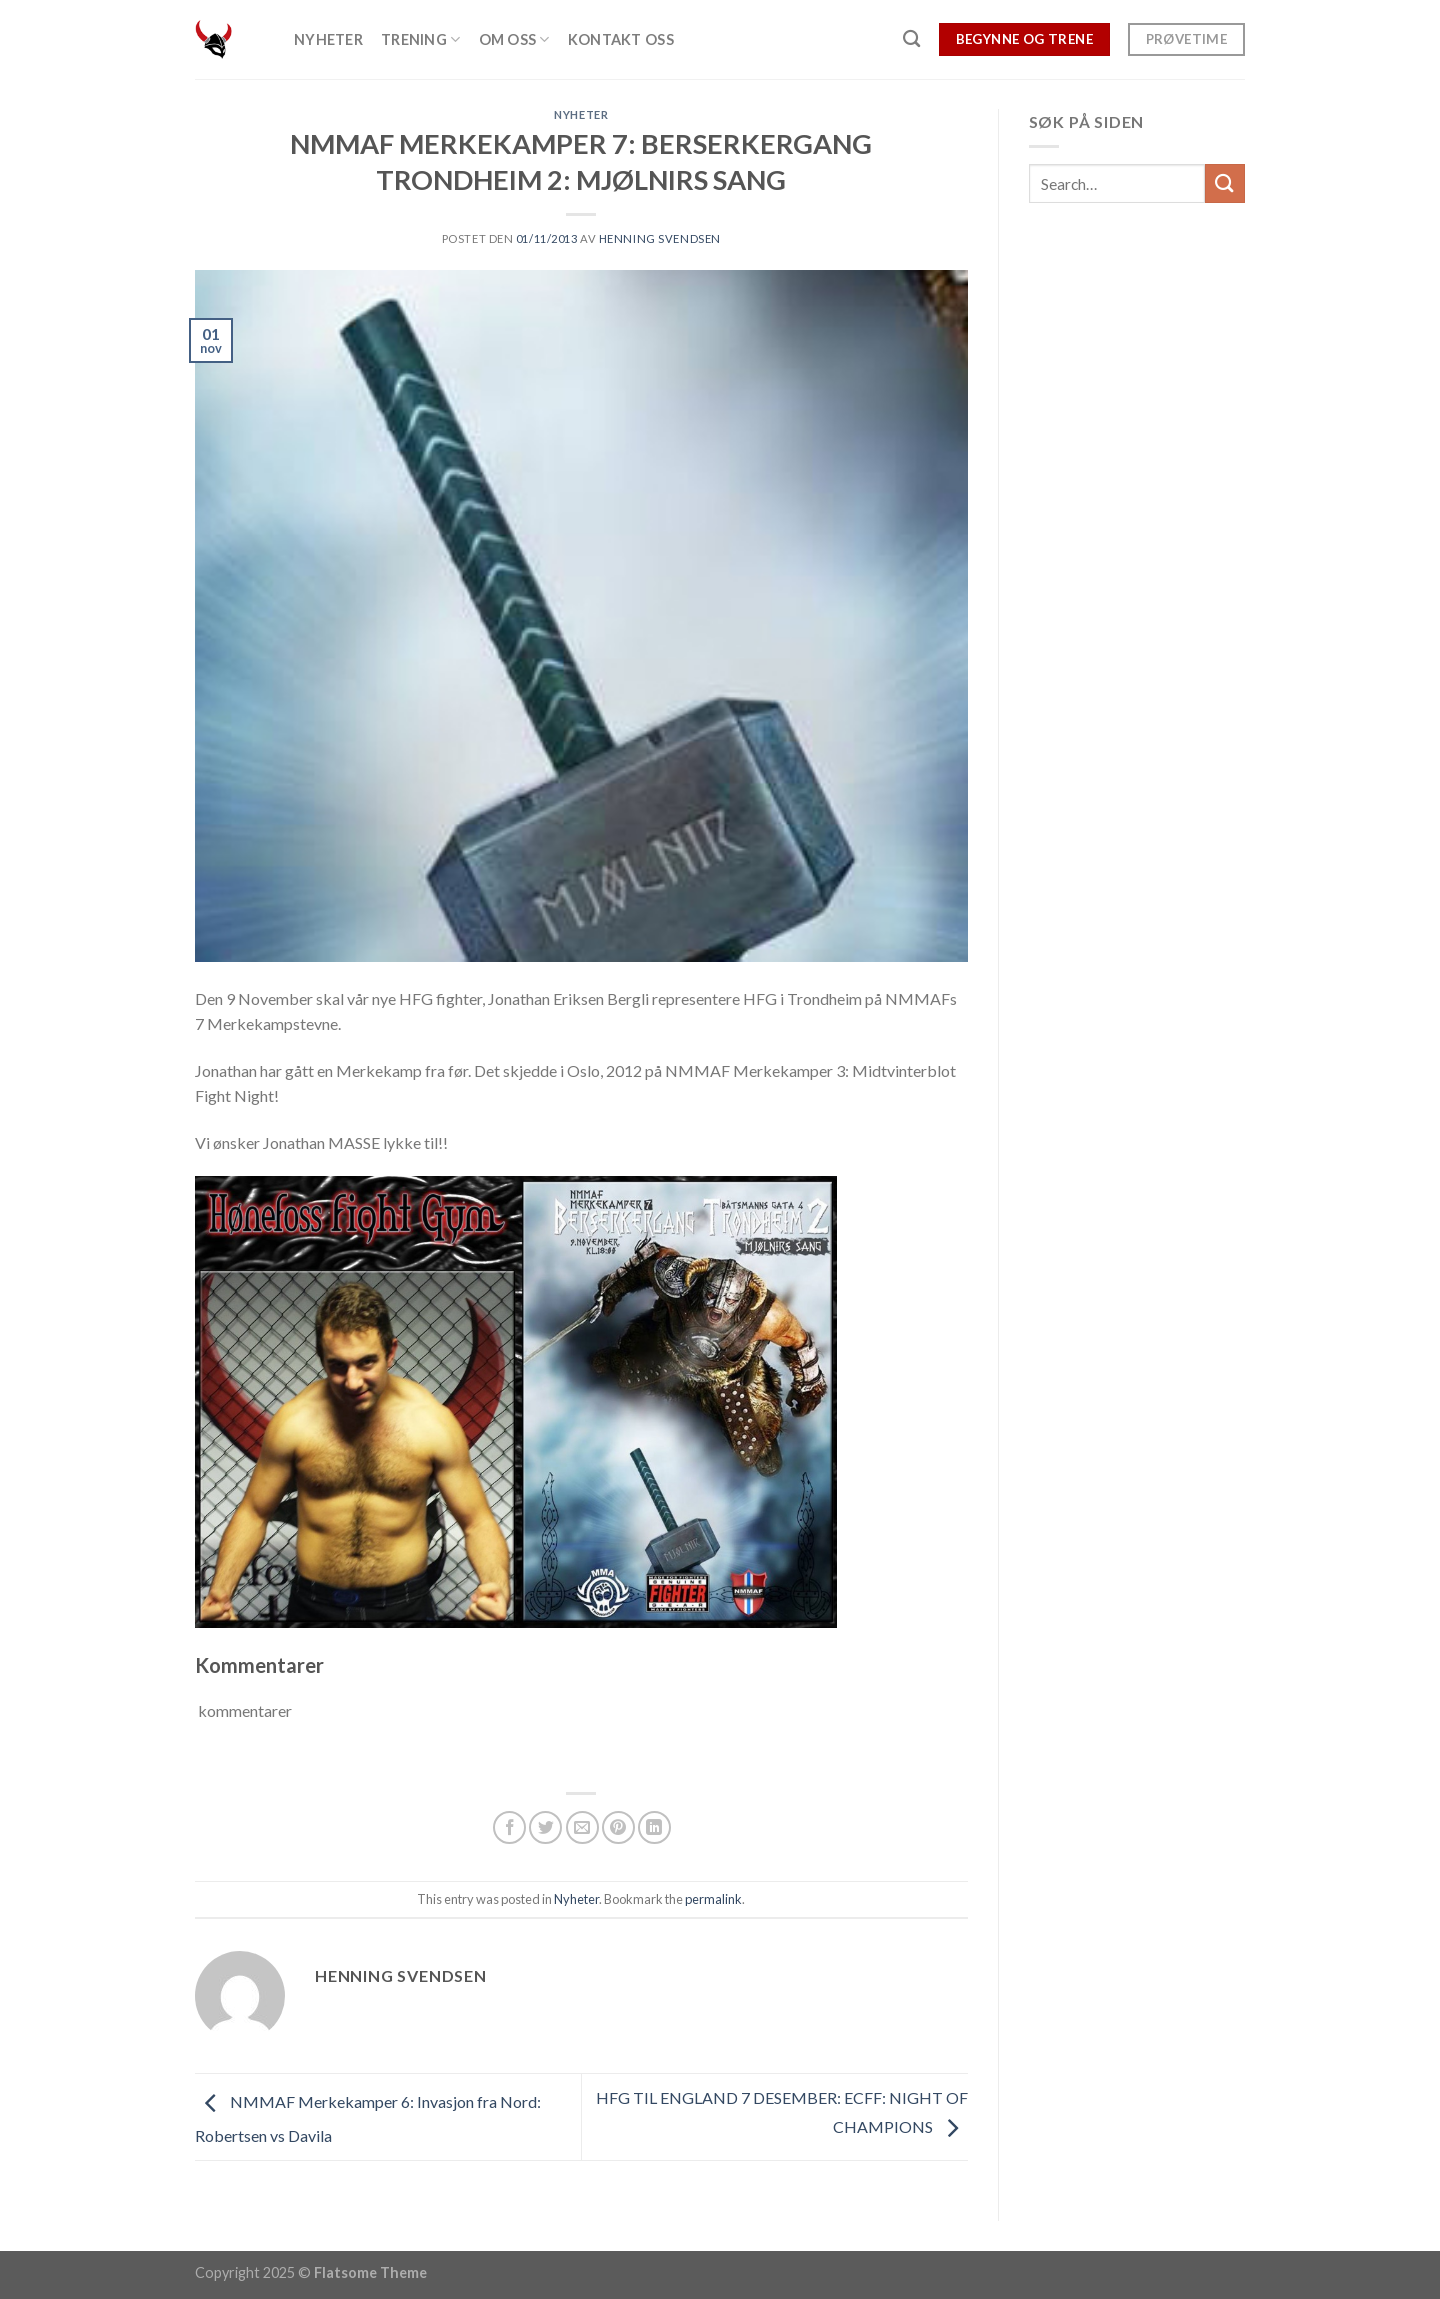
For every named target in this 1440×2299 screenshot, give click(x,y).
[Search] (911, 39)
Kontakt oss (621, 39)
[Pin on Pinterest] (618, 1827)
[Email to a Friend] (582, 1827)
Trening (421, 39)
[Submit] (1225, 183)
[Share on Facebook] (509, 1827)
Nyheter (328, 39)
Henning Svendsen (660, 238)
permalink (713, 1899)
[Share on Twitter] (545, 1827)
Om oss (514, 39)
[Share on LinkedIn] (654, 1827)
